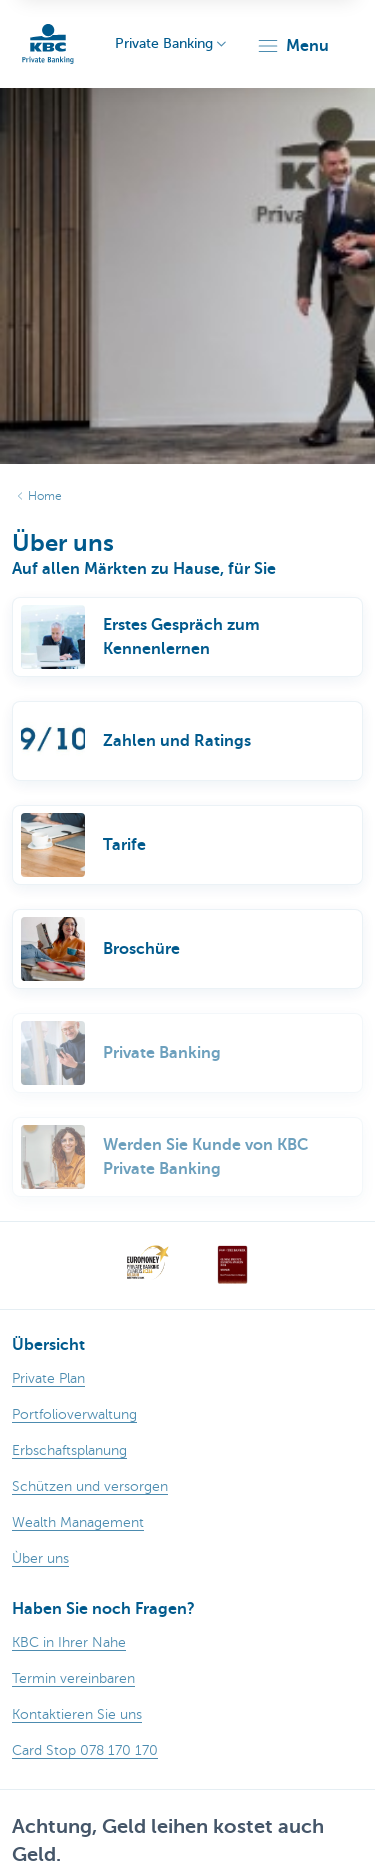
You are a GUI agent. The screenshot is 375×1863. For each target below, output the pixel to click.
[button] (292, 46)
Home (45, 496)
